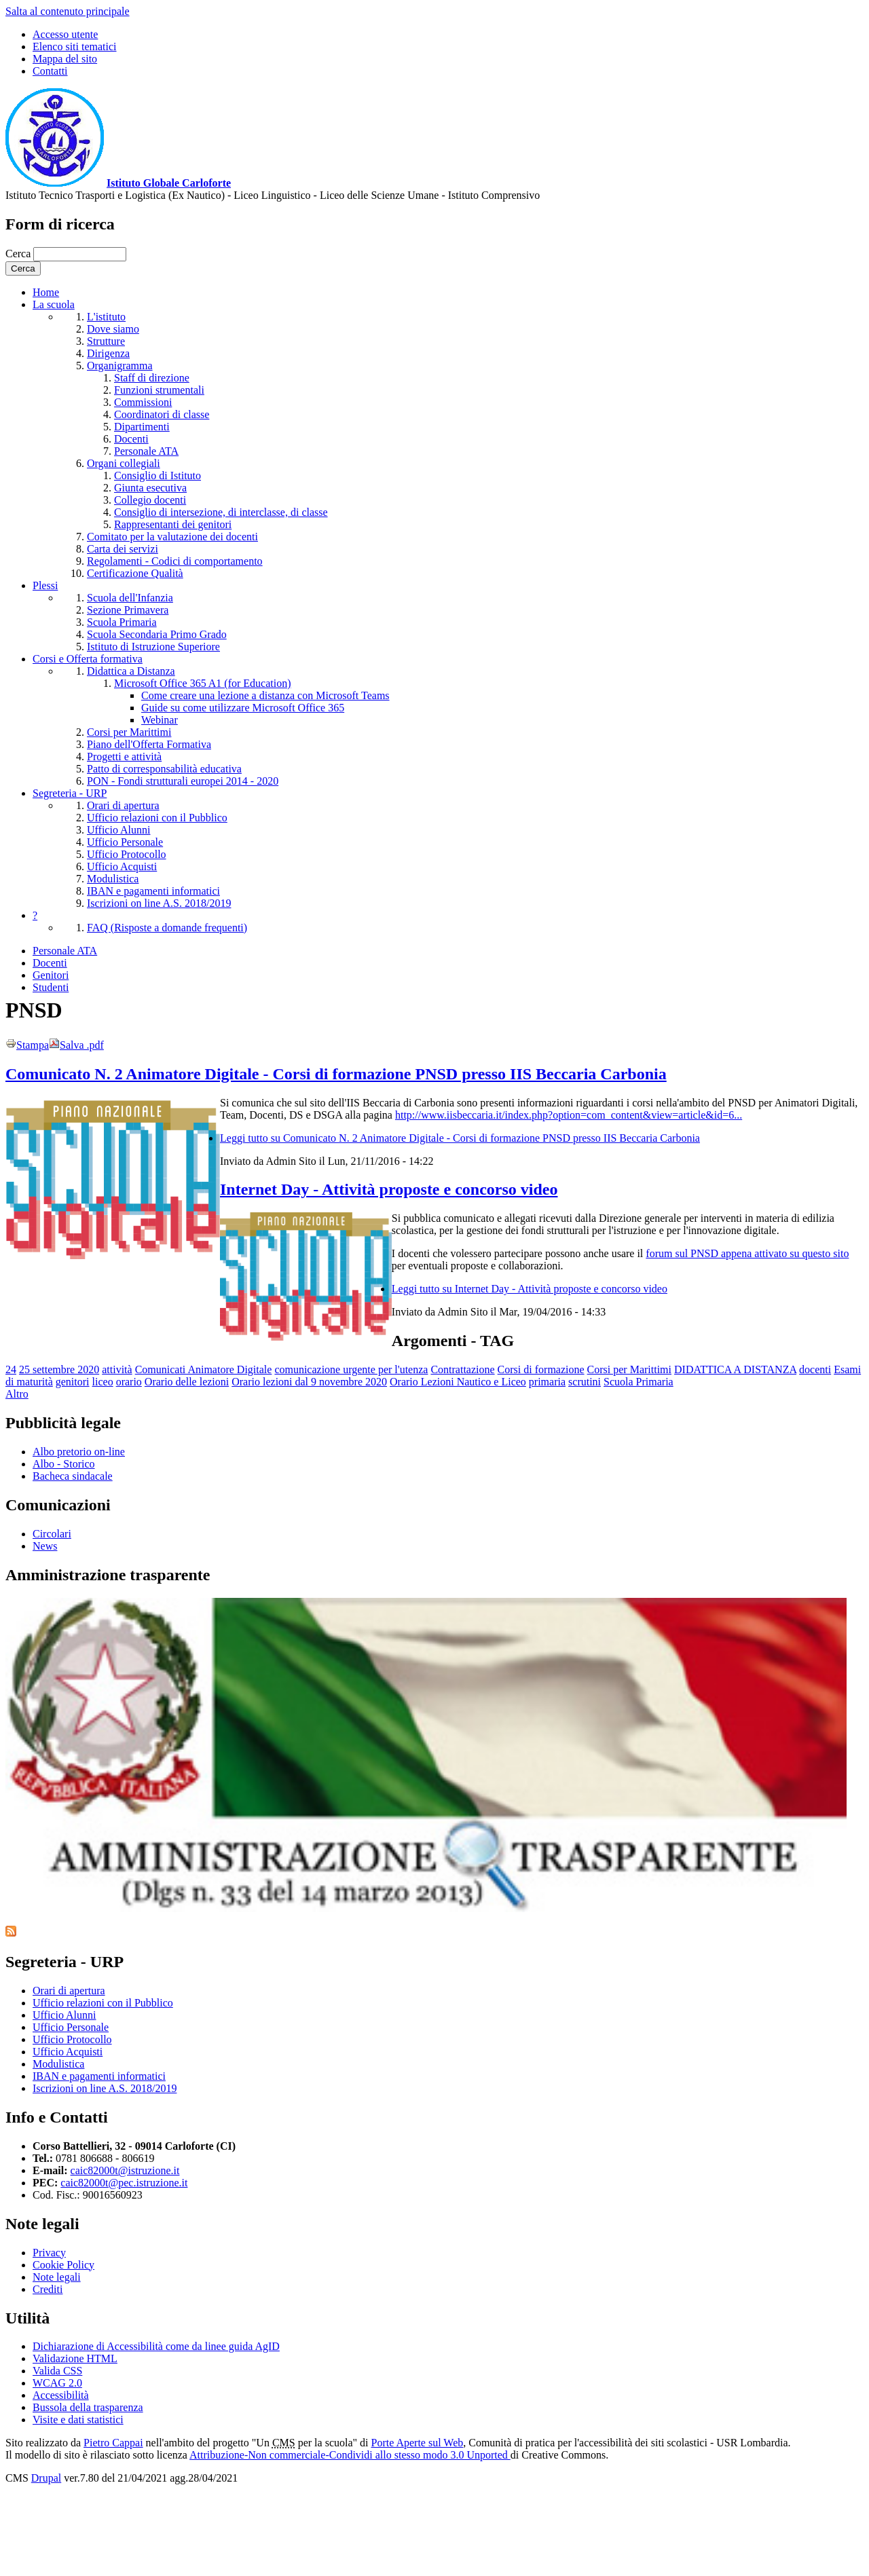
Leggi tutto (460, 1138)
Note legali (57, 2277)
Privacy (49, 2252)
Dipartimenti (142, 426)
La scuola (54, 304)
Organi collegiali (123, 463)
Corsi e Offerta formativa (88, 659)
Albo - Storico (64, 1464)
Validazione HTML (75, 2358)
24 (10, 1369)
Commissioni (143, 402)
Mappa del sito (65, 58)
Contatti (50, 71)
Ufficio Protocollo (126, 854)
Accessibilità (61, 2395)
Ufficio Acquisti (122, 866)
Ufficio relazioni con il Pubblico (157, 817)
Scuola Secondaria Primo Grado (157, 634)
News (45, 1546)
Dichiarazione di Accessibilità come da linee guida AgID (156, 2346)
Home (46, 292)
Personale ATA (146, 451)
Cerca (19, 253)
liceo (102, 1381)
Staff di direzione (151, 378)
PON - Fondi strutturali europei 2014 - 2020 (182, 781)
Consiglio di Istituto (157, 475)
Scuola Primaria (122, 622)
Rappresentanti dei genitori (173, 524)
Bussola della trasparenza (88, 2407)
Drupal (46, 2478)
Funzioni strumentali (159, 390)
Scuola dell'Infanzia (130, 597)
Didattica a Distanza (131, 671)
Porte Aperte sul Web (417, 2442)
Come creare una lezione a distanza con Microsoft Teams (265, 695)
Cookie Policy (63, 2265)
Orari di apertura (123, 805)
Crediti (47, 2289)
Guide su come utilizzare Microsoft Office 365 (242, 707)
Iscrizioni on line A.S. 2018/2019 (159, 903)
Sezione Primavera (127, 610)
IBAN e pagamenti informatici (153, 891)
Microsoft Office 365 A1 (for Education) (202, 683)
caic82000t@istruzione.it (125, 2170)
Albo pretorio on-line (79, 1451)
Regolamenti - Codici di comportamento (175, 561)
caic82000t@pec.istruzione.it (123, 2182)
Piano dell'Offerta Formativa (149, 744)
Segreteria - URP (70, 793)
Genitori (51, 975)
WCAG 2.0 (57, 2383)
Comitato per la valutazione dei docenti (172, 536)
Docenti (131, 439)
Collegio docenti (150, 500)
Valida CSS (57, 2370)
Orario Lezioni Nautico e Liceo (458, 1381)
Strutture (106, 341)
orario (129, 1381)
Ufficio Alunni (118, 830)
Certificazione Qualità (135, 573)
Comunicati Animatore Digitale (203, 1369)
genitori (73, 1381)
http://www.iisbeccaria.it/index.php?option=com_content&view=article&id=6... (568, 1115)
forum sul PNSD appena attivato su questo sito (747, 1253)
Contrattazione (462, 1369)
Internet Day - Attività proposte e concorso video (388, 1189)
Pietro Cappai (113, 2442)
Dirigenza (108, 353)
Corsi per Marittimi (129, 732)
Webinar (159, 720)
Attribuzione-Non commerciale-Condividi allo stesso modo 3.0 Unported (350, 2455)
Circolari (52, 1533)
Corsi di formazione (541, 1369)
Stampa (27, 1045)
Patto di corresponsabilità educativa (164, 768)
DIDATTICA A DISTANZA (735, 1369)
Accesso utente (65, 34)
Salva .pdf (76, 1045)
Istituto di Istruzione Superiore (153, 646)
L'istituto (106, 316)
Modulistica (112, 878)
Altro (17, 1394)
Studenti (51, 987)
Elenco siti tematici (75, 46)
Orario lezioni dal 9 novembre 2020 (309, 1381)
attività (117, 1369)
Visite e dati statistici (78, 2419)
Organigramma (120, 365)
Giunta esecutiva (150, 487)
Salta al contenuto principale (67, 11)
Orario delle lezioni (187, 1381)
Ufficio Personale (125, 842)
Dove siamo (113, 329)
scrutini (584, 1381)
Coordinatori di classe (161, 414)
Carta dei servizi (122, 549)
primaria (547, 1381)
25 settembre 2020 (59, 1369)
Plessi (45, 585)
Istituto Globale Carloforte (169, 183)
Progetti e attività (124, 756)
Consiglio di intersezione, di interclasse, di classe (221, 512)
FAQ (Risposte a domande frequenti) (167, 927)
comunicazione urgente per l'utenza (351, 1369)
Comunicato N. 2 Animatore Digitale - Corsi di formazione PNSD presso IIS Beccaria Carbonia (336, 1074)
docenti (815, 1369)
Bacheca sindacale (73, 1476)
